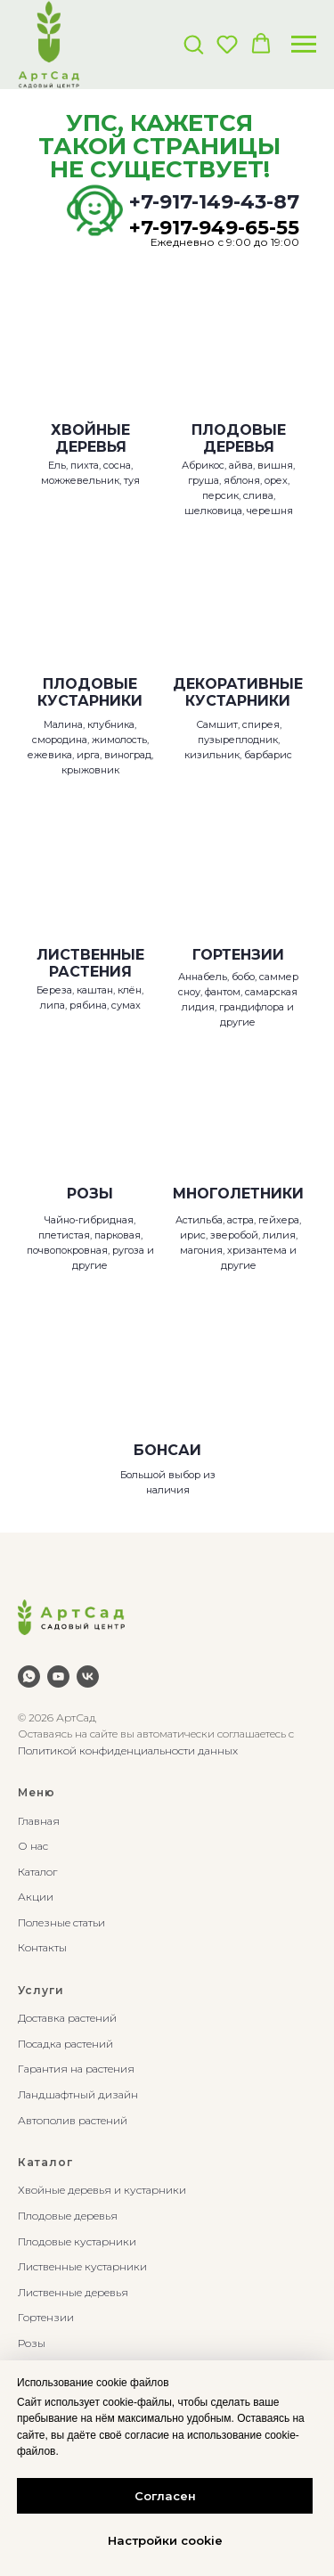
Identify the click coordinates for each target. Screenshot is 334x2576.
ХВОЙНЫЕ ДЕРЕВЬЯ (90, 438)
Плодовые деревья (68, 2215)
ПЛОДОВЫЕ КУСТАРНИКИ (90, 692)
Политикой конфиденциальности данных (128, 1750)
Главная (39, 1821)
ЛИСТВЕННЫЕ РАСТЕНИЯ (90, 963)
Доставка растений (67, 2017)
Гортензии (46, 2317)
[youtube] (58, 1676)
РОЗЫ (90, 1193)
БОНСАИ (167, 1450)
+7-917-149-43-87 (214, 202)
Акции (35, 1896)
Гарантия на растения (76, 2068)
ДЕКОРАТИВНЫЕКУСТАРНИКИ (238, 692)
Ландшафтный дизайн (78, 2094)
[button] (193, 43)
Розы (31, 2343)
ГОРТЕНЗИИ (238, 954)
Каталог (37, 1871)
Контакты (42, 1947)
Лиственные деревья (73, 2292)
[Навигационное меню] (303, 44)
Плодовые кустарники (77, 2241)
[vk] (88, 1676)
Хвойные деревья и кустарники (102, 2189)
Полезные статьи (61, 1922)
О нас (33, 1845)
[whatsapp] (29, 1676)
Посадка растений (65, 2043)
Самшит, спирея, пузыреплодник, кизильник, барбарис (238, 739)
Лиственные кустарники (82, 2266)
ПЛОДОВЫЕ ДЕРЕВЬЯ (238, 438)
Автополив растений (72, 2120)
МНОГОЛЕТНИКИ (238, 1193)
